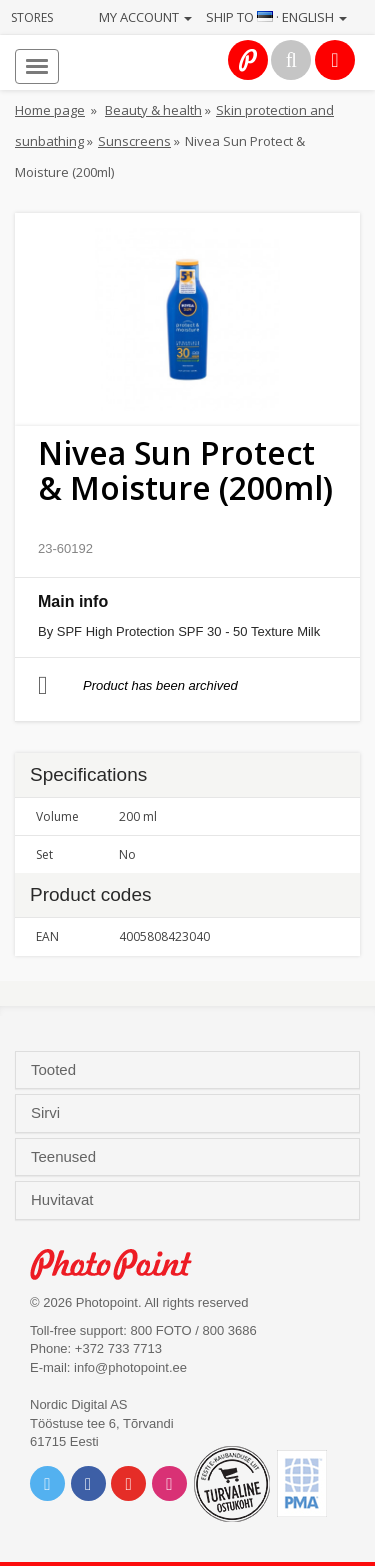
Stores (32, 17)
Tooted (55, 1070)
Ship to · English (276, 17)
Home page (50, 110)
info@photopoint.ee (130, 1367)
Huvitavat (64, 1200)
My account (145, 17)
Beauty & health (153, 110)
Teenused (65, 1157)
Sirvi (47, 1113)
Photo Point (121, 1264)
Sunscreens (134, 141)
